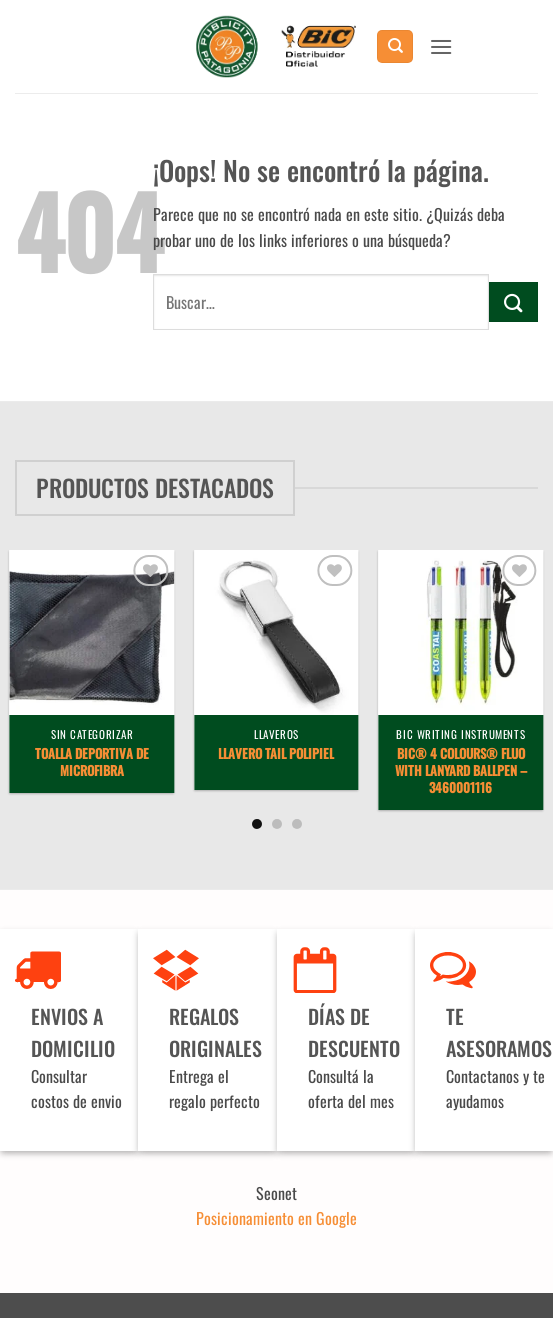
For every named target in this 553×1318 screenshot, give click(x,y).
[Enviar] (513, 301)
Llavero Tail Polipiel (276, 754)
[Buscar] (395, 46)
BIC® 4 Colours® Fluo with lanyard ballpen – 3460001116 (461, 771)
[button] (441, 46)
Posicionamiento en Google (276, 1218)
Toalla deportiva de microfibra (92, 763)
